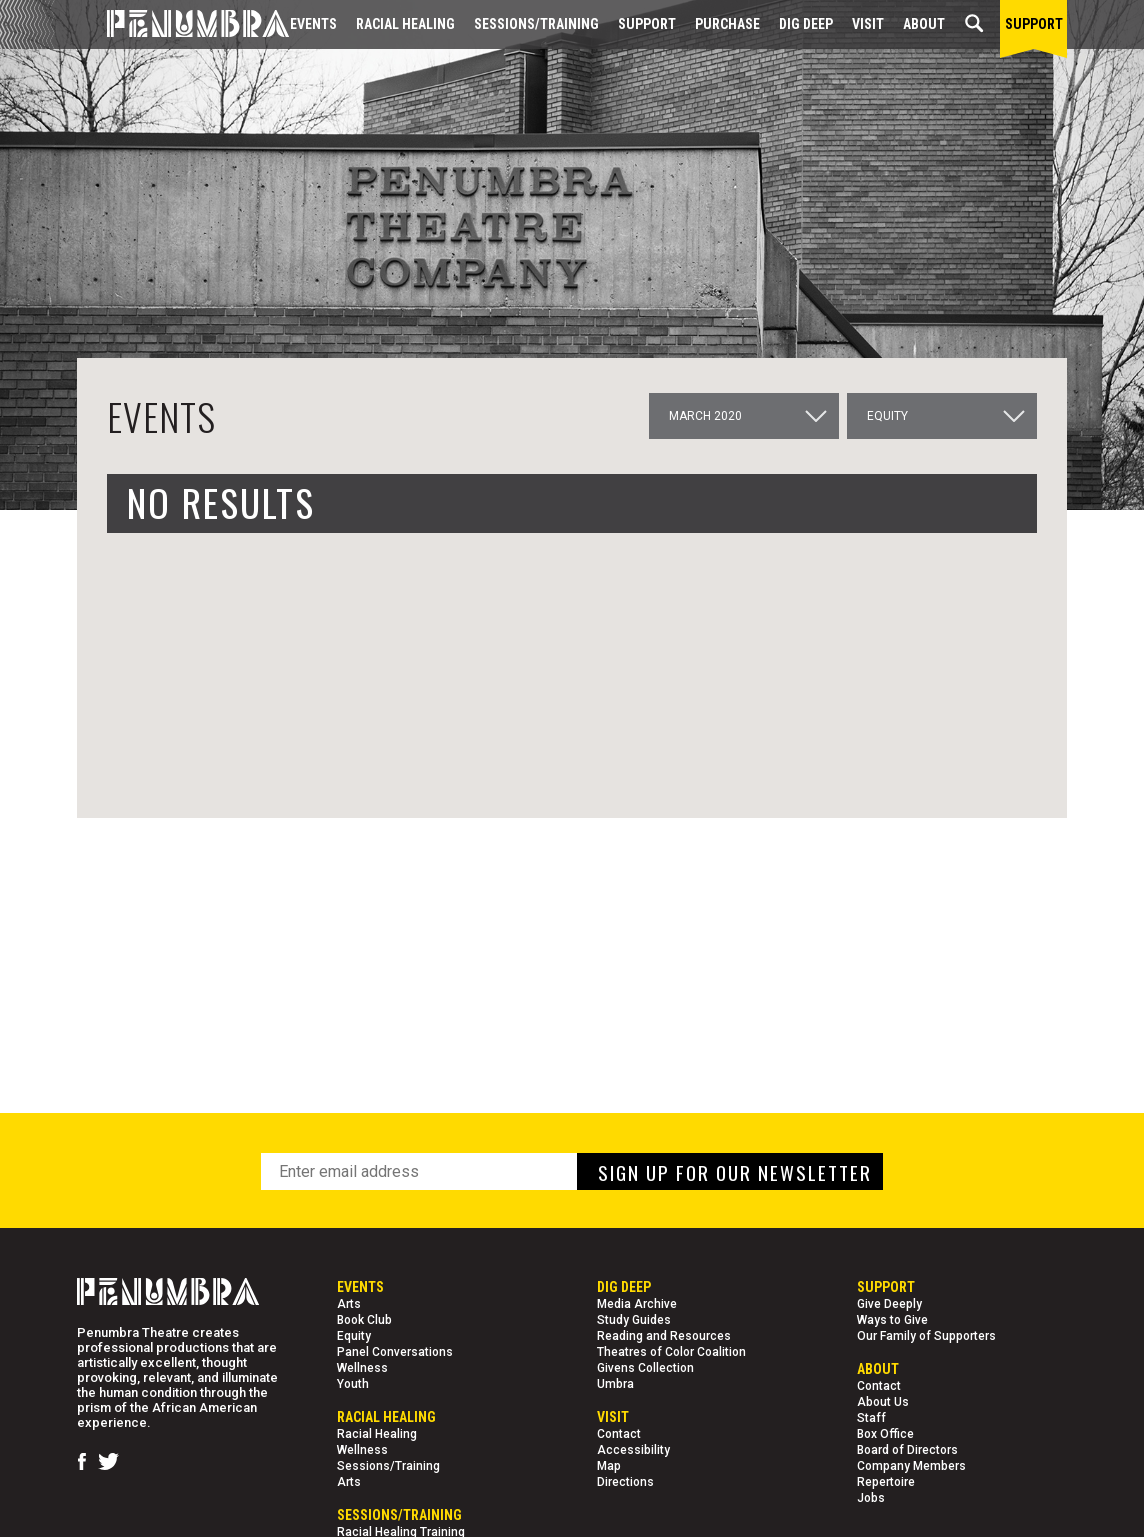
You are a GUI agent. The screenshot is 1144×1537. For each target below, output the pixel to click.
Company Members (911, 1466)
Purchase (727, 24)
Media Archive (637, 1304)
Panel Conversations (395, 1352)
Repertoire (886, 1482)
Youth (353, 1384)
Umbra (615, 1384)
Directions (625, 1482)
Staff (871, 1418)
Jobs (871, 1498)
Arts (349, 1304)
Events (313, 24)
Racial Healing (405, 24)
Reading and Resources (664, 1336)
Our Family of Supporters (926, 1336)
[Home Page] (183, 24)
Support (647, 24)
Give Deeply (889, 1304)
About (924, 24)
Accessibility (633, 1450)
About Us (883, 1402)
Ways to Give (892, 1320)
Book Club (364, 1320)
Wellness (362, 1368)
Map (609, 1466)
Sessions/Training (536, 24)
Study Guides (634, 1320)
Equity (354, 1336)
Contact (619, 1434)
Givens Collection (645, 1368)
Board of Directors (907, 1450)
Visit (868, 24)
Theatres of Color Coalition (671, 1352)
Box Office (885, 1434)
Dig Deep (806, 24)
